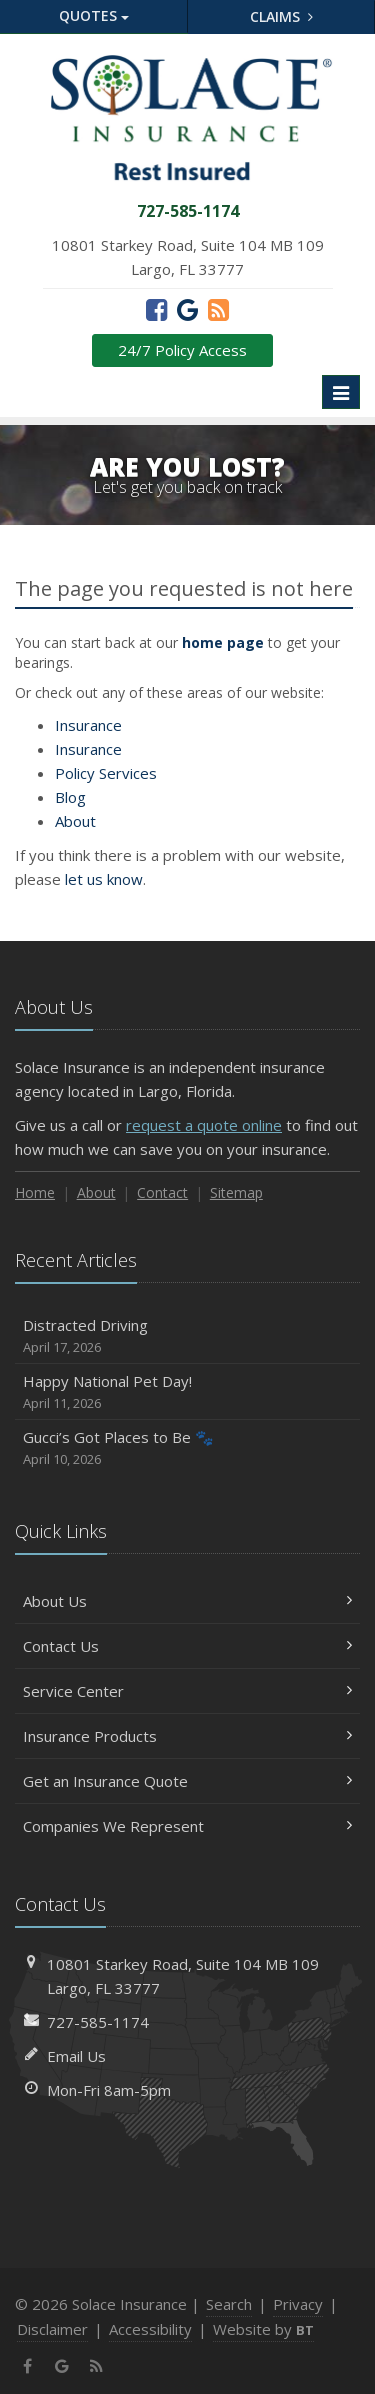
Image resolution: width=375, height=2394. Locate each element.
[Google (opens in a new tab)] (187, 309)
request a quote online (204, 1125)
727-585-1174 (98, 2022)
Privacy (298, 2304)
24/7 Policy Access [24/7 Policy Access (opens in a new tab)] (182, 350)
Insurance (88, 725)
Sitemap (236, 1192)
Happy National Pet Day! (187, 1392)
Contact (162, 1192)
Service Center (187, 1691)
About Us (187, 1601)
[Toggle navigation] (341, 392)
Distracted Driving (187, 1336)
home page (223, 642)
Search (229, 2304)
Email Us (76, 2056)
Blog (70, 797)
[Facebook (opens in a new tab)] (156, 309)
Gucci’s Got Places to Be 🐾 (187, 1448)
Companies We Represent (187, 1826)
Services (106, 773)
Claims (281, 16)
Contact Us (187, 1646)
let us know (104, 879)
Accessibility (150, 2329)
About (75, 821)
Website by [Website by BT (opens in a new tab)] (263, 2329)
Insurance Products (187, 1736)
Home (35, 1192)
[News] (218, 309)
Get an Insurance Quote (187, 1781)
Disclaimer (52, 2329)
